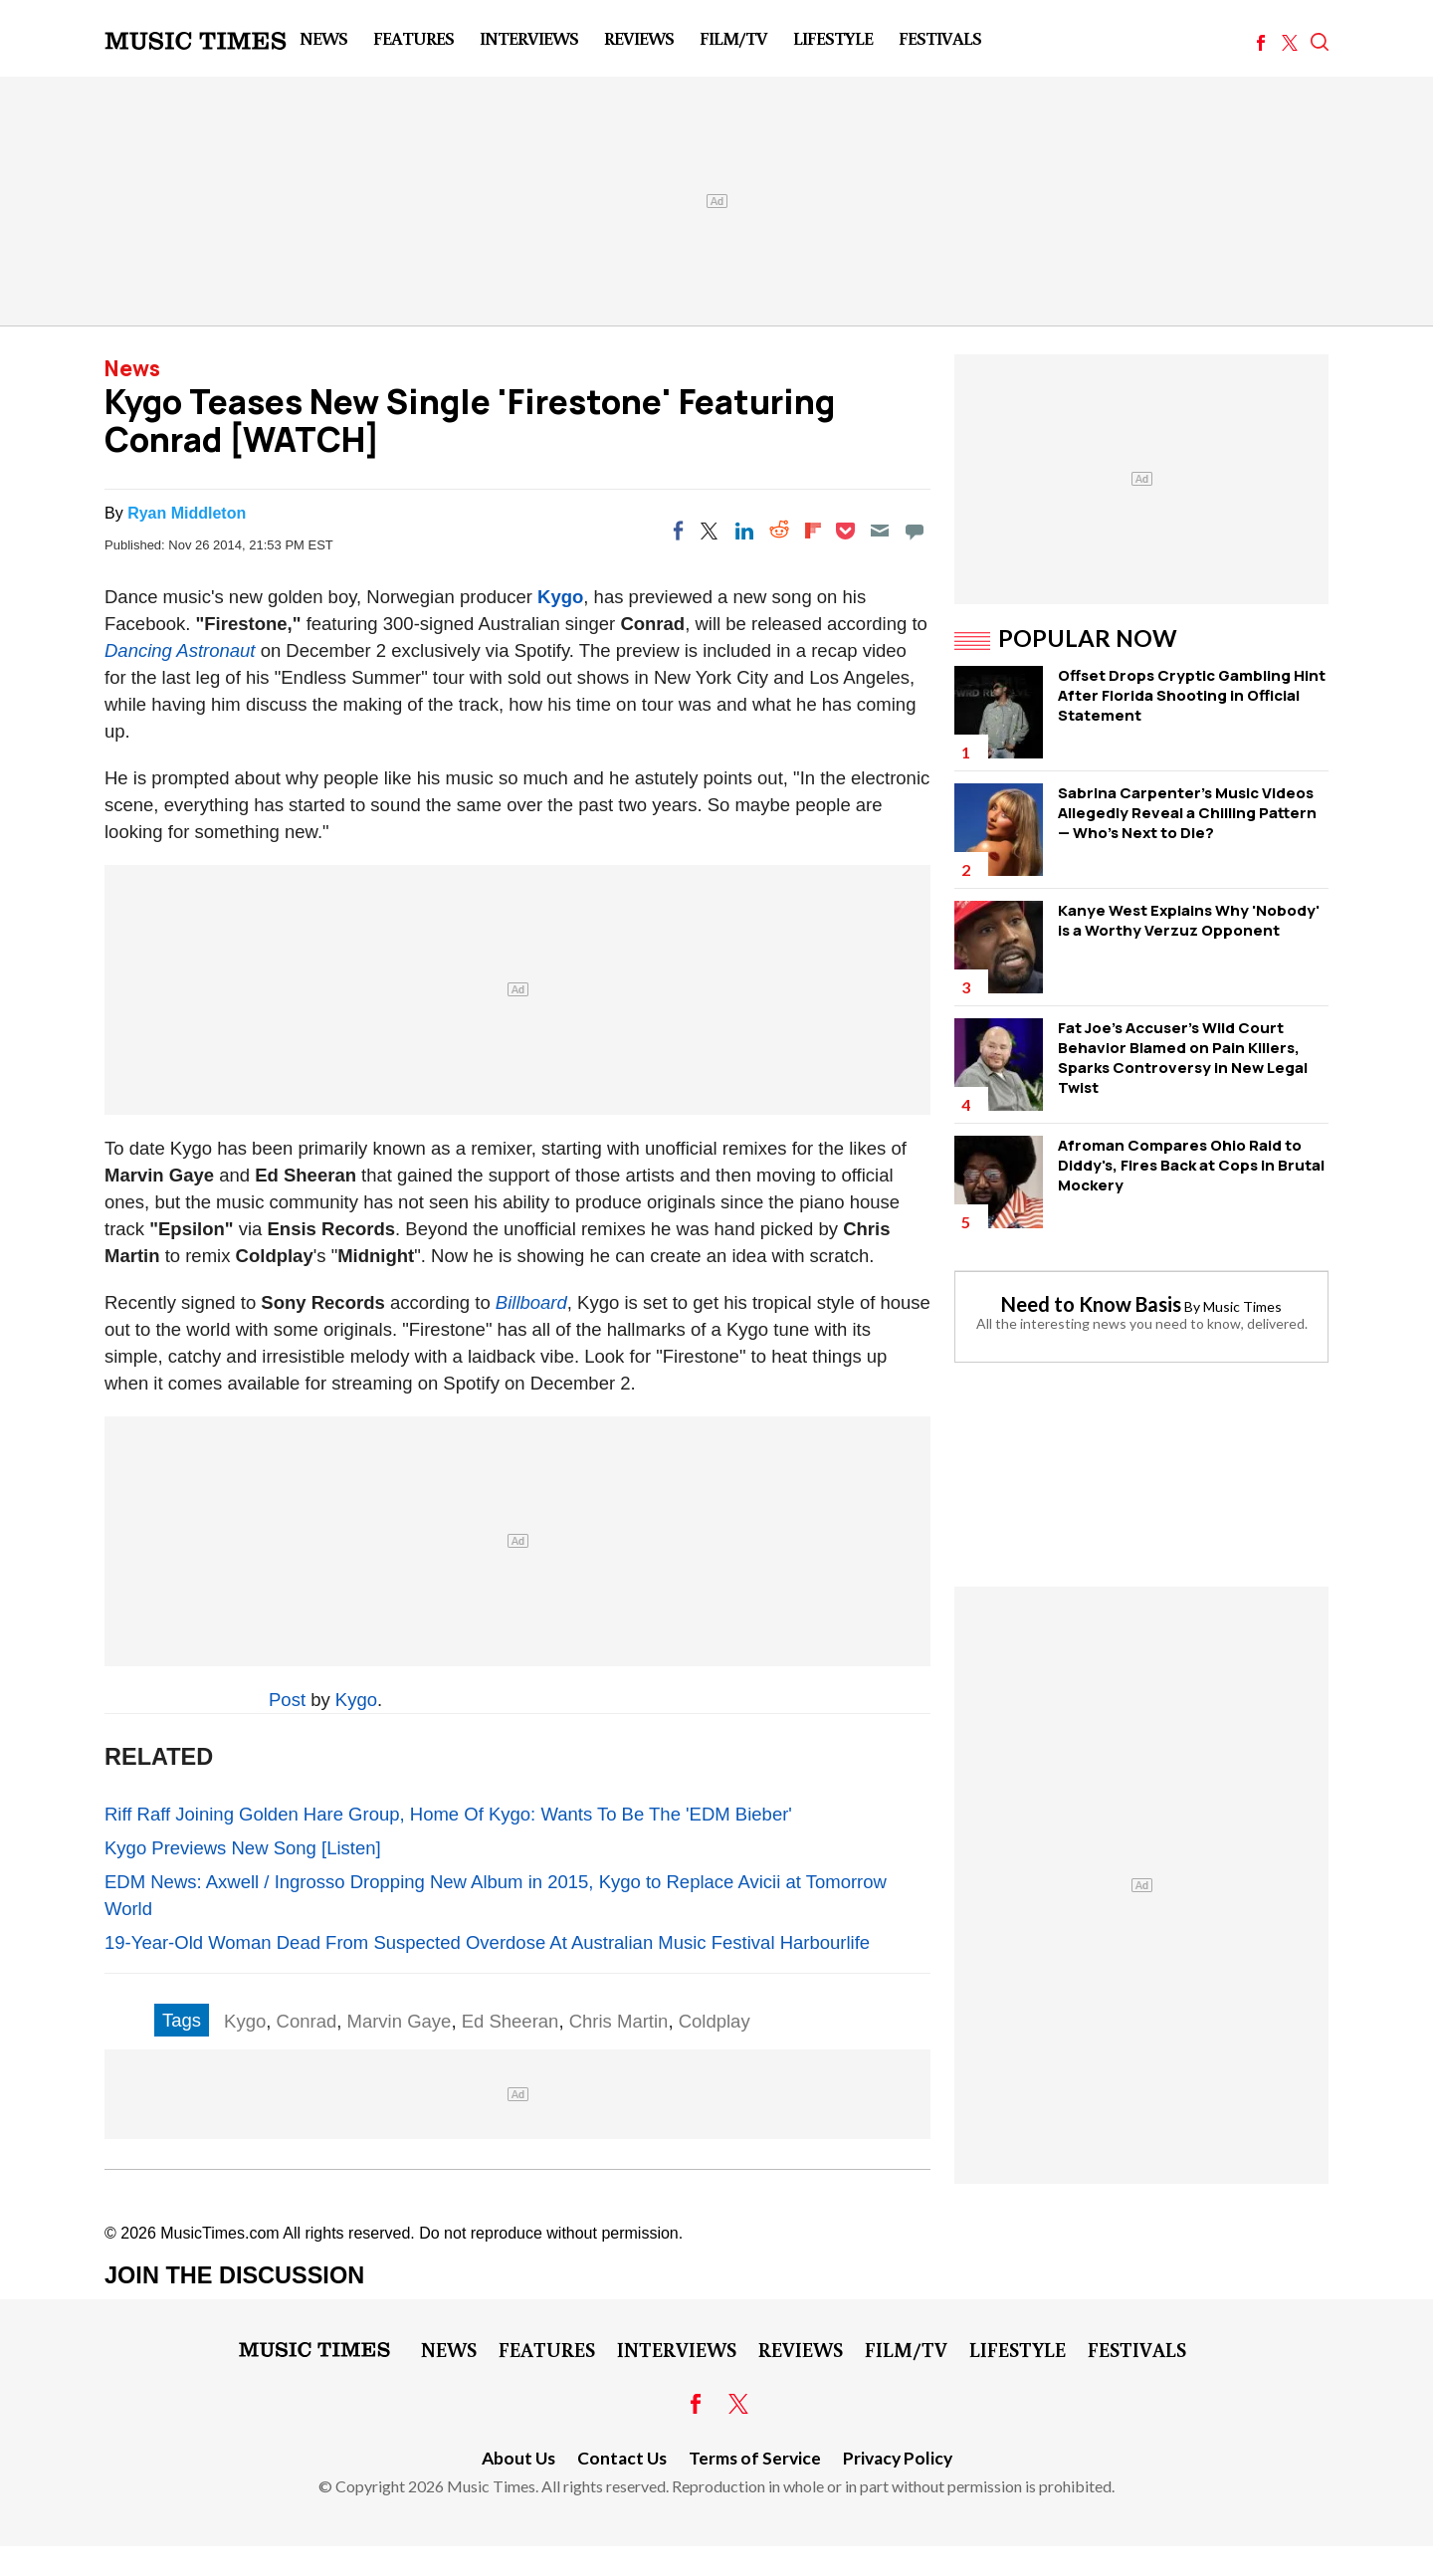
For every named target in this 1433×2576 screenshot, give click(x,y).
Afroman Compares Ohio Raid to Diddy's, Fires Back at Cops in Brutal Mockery (1191, 1165)
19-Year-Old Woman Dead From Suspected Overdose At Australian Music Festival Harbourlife (487, 1942)
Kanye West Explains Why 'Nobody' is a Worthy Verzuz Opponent (1189, 920)
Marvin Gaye (399, 2021)
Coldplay (714, 2021)
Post (287, 1699)
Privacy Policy (897, 2458)
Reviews (639, 38)
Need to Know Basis (1091, 1304)
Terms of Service (755, 2458)
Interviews (529, 38)
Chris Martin (619, 2021)
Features (413, 38)
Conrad (307, 2021)
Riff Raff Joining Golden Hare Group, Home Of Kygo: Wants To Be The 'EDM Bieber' (448, 1814)
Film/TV (733, 38)
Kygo (560, 596)
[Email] (880, 530)
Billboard (531, 1302)
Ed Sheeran (510, 2021)
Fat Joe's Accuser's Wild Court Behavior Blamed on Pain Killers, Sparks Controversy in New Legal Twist (1183, 1057)
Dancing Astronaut (180, 650)
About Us (518, 2458)
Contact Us (622, 2458)
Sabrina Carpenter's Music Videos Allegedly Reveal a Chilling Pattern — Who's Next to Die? (1187, 812)
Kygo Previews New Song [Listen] (242, 1847)
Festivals (940, 38)
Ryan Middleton (186, 513)
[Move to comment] (914, 530)
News (323, 38)
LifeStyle (833, 38)
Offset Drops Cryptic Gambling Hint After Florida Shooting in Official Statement (1192, 695)
